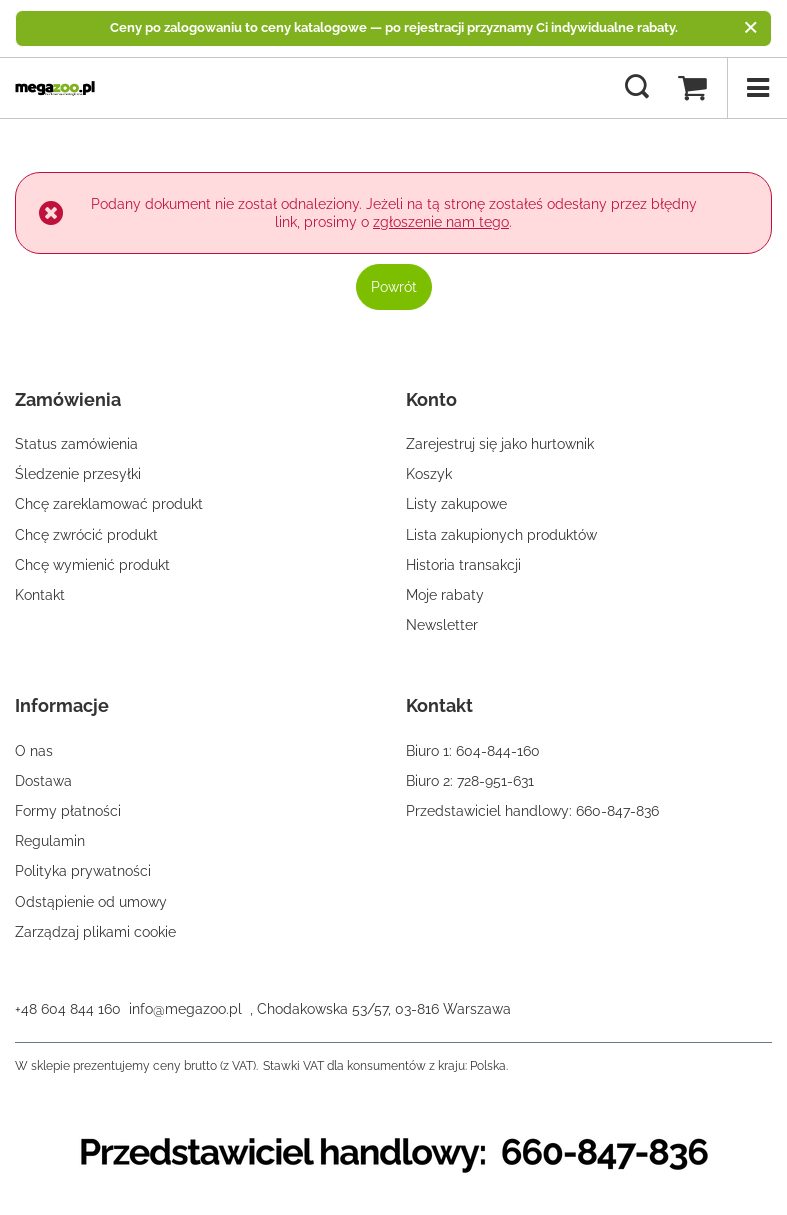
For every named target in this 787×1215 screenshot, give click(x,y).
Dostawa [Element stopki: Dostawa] (43, 781)
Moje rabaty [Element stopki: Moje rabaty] (445, 595)
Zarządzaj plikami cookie (95, 932)
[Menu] (757, 88)
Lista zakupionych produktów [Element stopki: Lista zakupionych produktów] (501, 535)
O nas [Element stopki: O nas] (34, 751)
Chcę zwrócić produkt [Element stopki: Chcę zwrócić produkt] (86, 535)
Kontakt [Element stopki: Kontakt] (40, 595)
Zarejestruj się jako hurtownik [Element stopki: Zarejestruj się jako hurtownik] (500, 444)
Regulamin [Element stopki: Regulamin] (50, 841)
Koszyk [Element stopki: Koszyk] (429, 474)
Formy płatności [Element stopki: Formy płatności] (68, 811)
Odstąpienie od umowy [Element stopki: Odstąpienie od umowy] (91, 902)
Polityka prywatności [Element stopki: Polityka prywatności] (83, 871)
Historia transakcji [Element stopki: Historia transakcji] (463, 565)
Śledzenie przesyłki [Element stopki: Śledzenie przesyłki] (78, 474)
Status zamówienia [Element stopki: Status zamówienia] (76, 444)
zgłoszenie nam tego (441, 222)
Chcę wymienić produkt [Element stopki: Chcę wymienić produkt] (92, 565)
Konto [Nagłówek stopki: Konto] (431, 399)
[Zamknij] (750, 28)
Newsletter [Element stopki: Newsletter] (442, 625)
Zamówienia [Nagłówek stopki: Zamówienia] (68, 399)
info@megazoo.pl (185, 1009)
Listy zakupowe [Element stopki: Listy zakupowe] (456, 504)
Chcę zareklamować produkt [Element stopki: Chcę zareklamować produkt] (109, 504)
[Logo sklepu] (55, 88)
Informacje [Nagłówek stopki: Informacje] (62, 705)
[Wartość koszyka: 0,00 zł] (692, 88)
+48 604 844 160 (68, 1009)
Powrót (394, 287)
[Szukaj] (637, 88)
